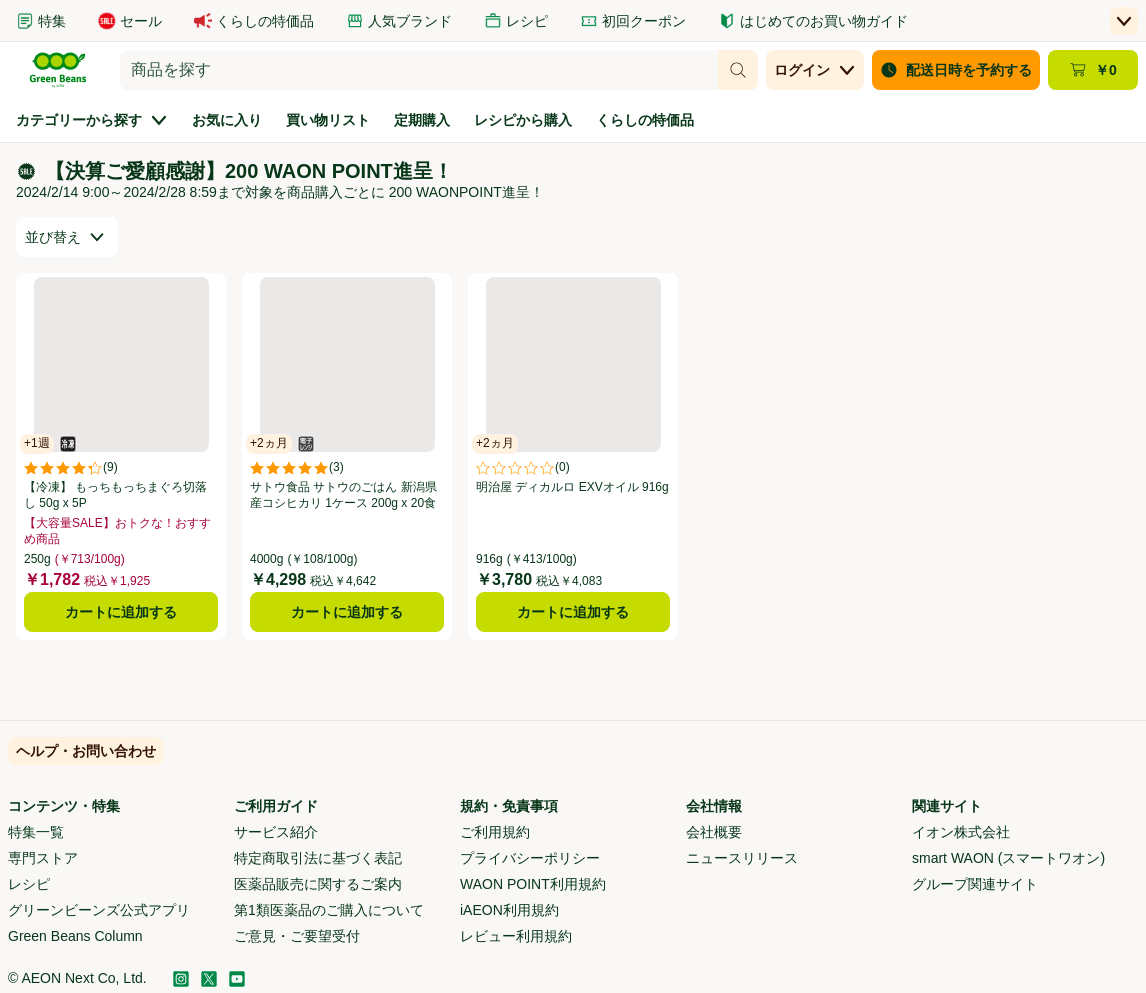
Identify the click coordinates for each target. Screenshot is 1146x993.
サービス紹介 (276, 832)
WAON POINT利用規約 (533, 884)
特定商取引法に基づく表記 (318, 858)
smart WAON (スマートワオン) (1008, 858)
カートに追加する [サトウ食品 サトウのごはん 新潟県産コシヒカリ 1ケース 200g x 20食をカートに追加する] (347, 612)
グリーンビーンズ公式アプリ (99, 910)
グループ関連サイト (975, 884)
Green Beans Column (75, 936)
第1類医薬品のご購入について (329, 910)
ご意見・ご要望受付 (297, 936)
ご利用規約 (495, 832)
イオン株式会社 (961, 832)
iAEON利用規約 (509, 910)
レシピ (29, 884)
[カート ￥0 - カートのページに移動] (1093, 70)
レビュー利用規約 (516, 936)
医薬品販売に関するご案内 (318, 884)
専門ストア (43, 858)
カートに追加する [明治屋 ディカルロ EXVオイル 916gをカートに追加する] (573, 612)
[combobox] (419, 70)
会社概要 (714, 832)
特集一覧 (36, 832)
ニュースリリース (742, 858)
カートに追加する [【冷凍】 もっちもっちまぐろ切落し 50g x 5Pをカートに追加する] (121, 612)
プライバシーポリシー (530, 858)
